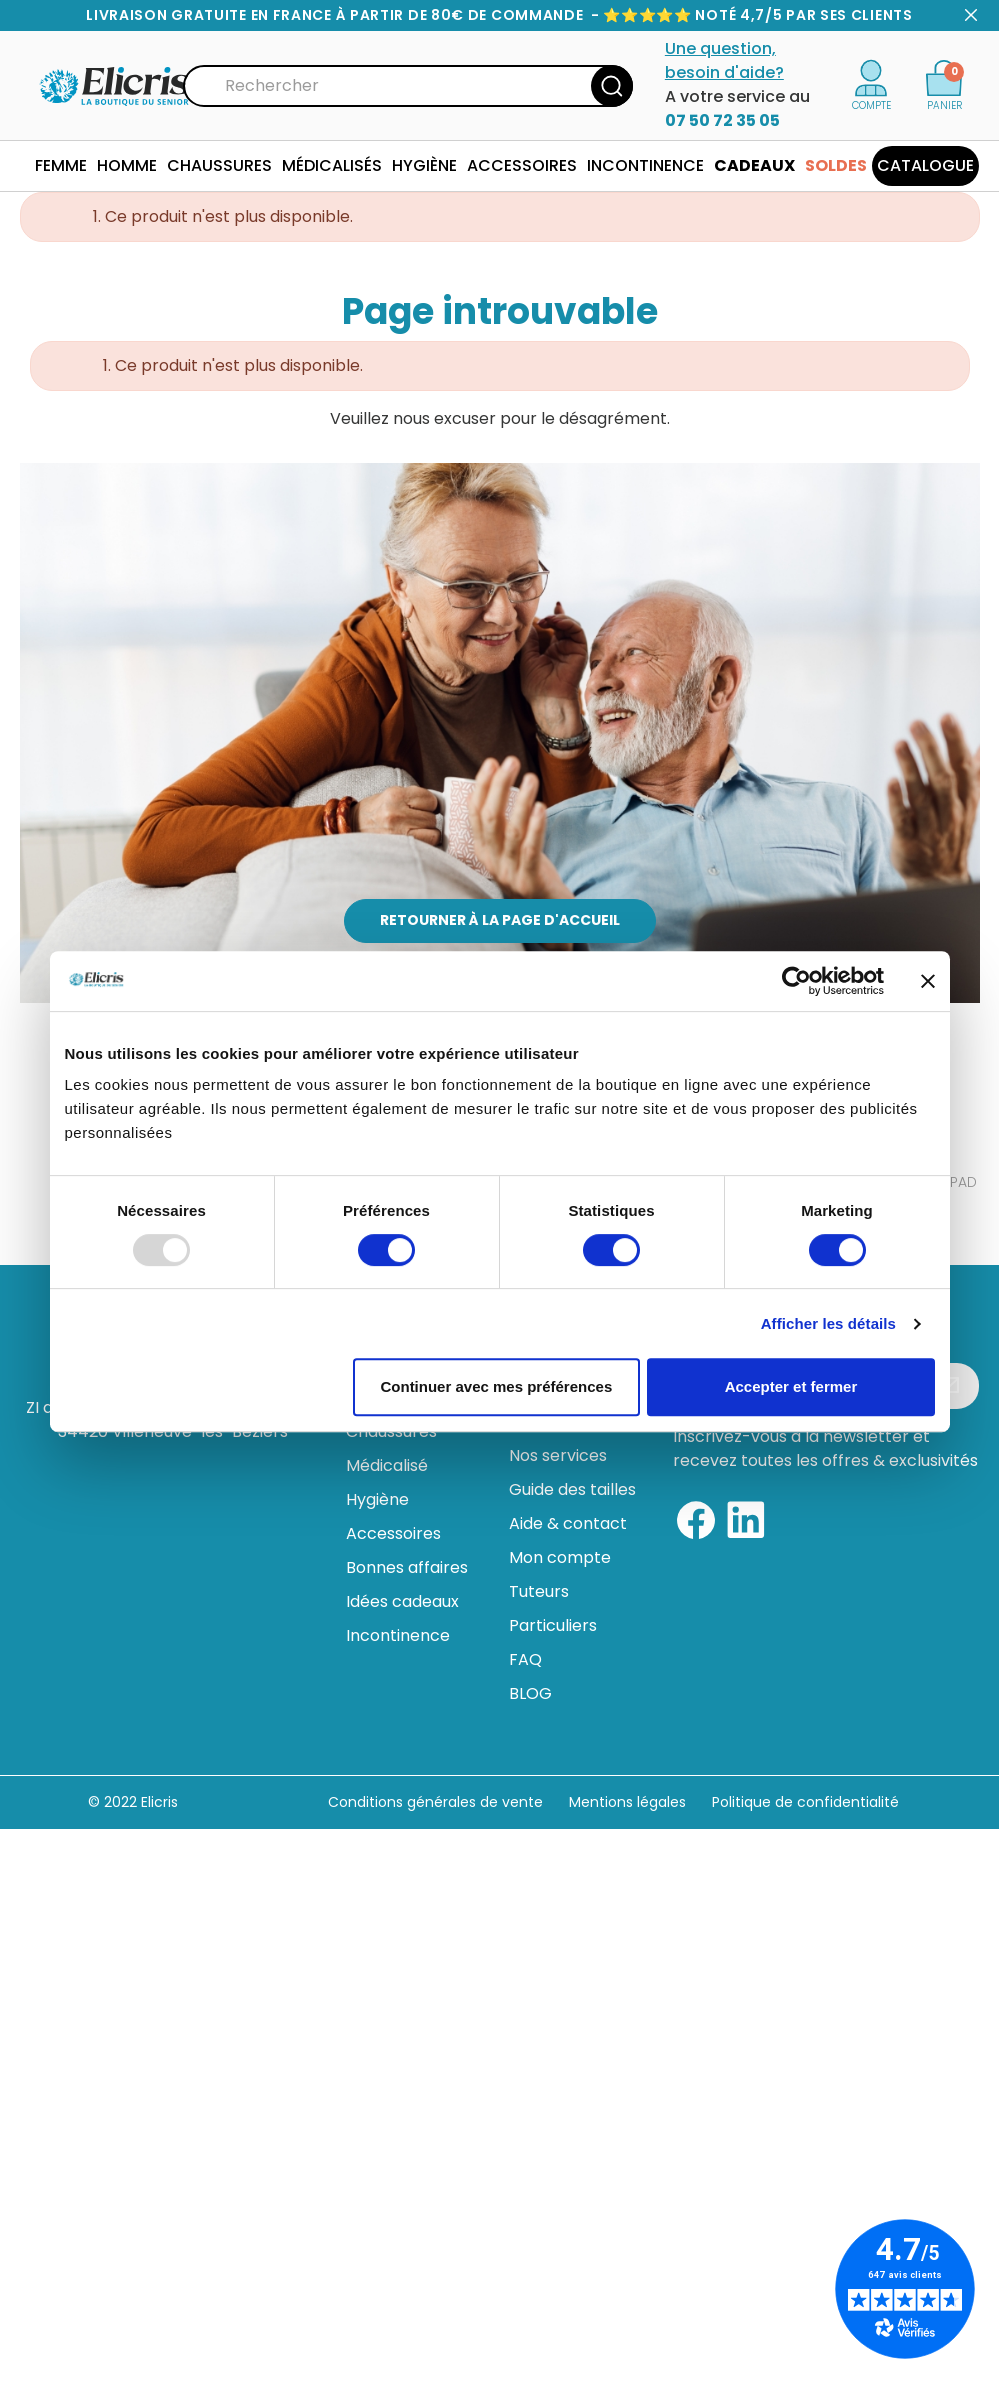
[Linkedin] (746, 1519)
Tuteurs (539, 1591)
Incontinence (398, 1635)
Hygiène (377, 1499)
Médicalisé (387, 1465)
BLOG (530, 1693)
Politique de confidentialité (805, 1802)
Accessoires (393, 1533)
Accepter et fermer (791, 1386)
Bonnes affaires (407, 1567)
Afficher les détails (828, 1323)
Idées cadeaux (402, 1601)
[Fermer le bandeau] (928, 981)
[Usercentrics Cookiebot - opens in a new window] (796, 981)
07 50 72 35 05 (722, 120)
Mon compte (560, 1557)
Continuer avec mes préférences (496, 1386)
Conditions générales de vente (435, 1802)
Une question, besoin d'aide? (724, 60)
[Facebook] (696, 1519)
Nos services (558, 1455)
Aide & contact (568, 1523)
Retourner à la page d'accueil (500, 920)
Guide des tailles (572, 1489)
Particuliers (553, 1625)
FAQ (525, 1659)
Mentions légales (629, 1802)
